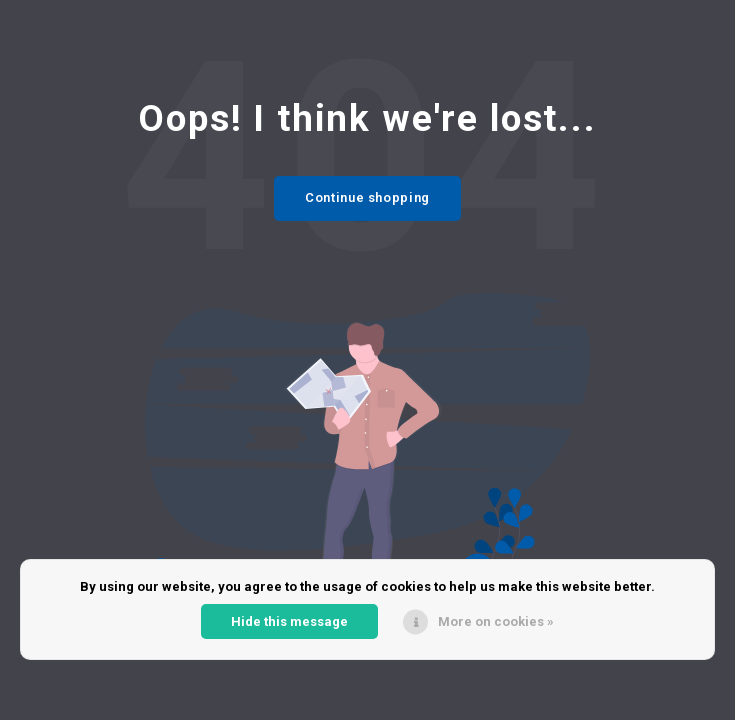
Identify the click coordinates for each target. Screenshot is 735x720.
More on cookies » (496, 621)
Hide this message (289, 621)
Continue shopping (367, 197)
